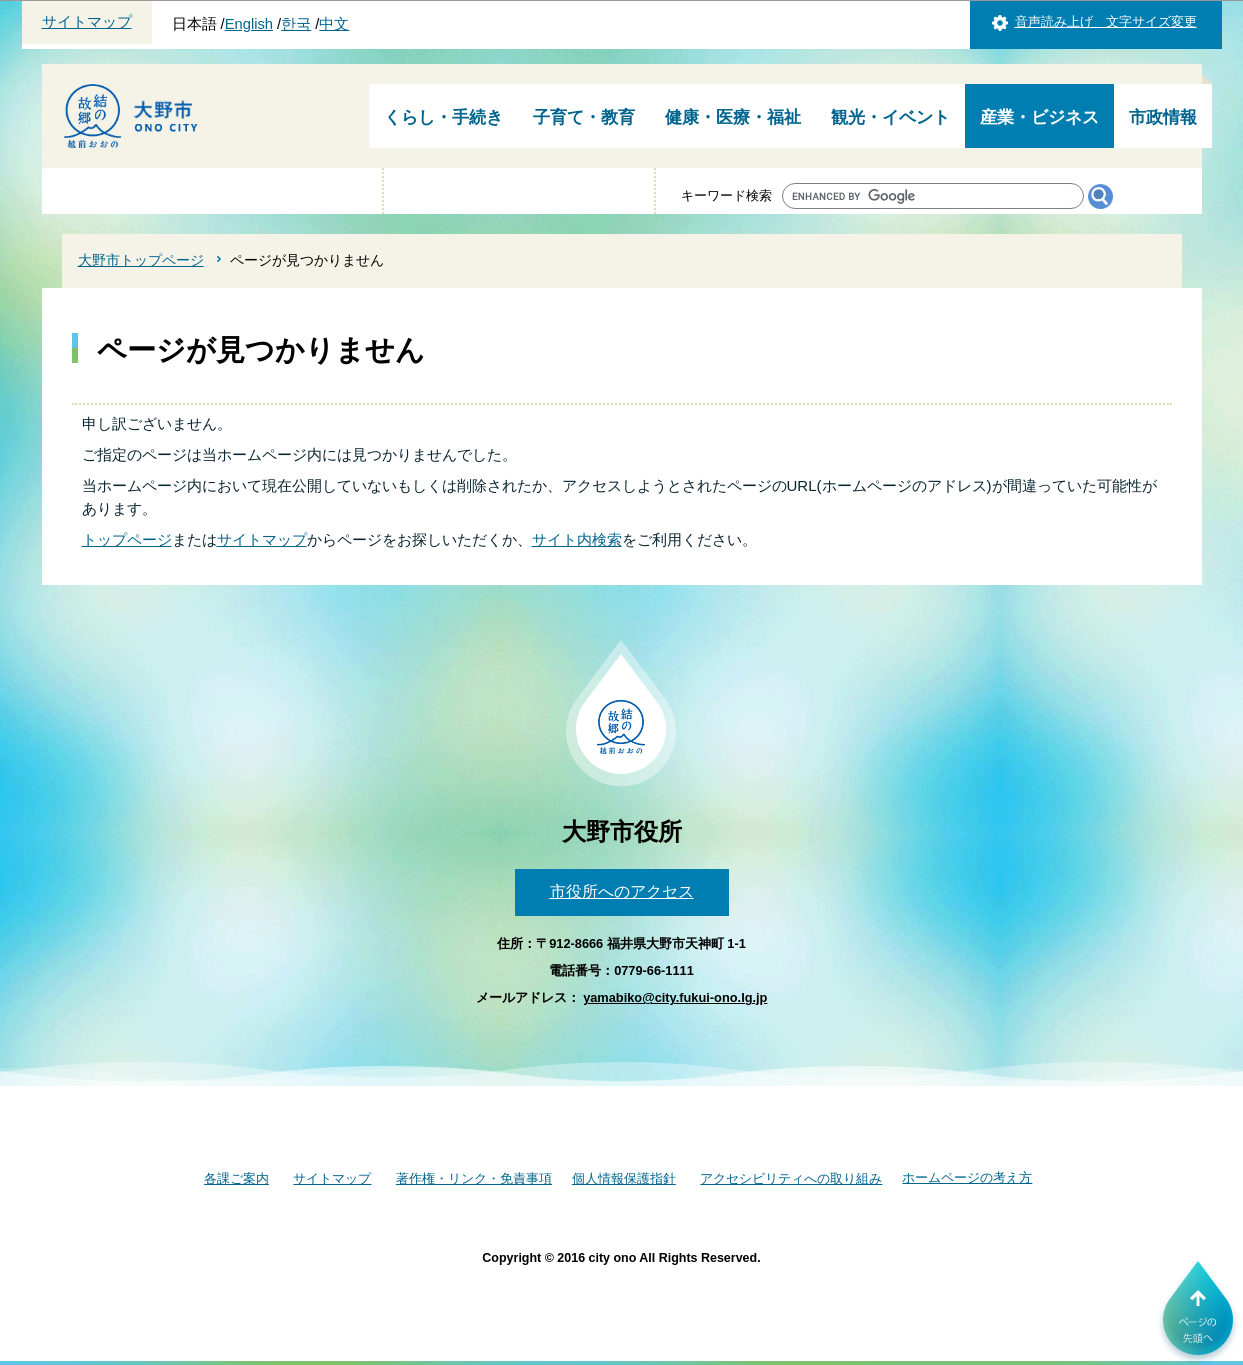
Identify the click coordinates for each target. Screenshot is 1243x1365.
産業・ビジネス (1039, 117)
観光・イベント (890, 117)
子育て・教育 (584, 117)
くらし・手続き (443, 117)
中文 (334, 24)
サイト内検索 (577, 539)
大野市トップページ (141, 260)
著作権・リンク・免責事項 (474, 1178)
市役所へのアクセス (622, 891)
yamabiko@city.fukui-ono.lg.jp (675, 997)
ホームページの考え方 (967, 1177)
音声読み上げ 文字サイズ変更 (1106, 21)
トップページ (127, 539)
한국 (296, 24)
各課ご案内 (236, 1178)
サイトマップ (87, 22)
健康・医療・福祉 (733, 117)
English (249, 24)
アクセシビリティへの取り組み (791, 1178)
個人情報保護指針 (624, 1178)
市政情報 (1163, 117)
